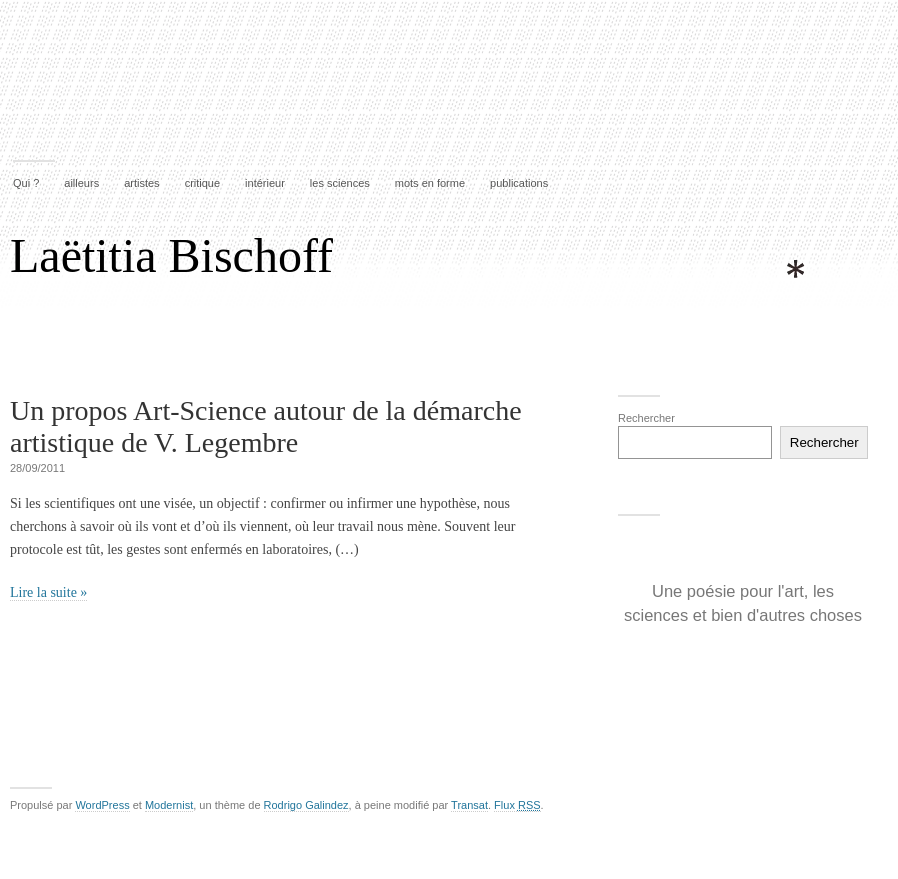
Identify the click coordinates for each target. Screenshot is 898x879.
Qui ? (26, 183)
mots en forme (430, 183)
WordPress (102, 805)
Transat (469, 805)
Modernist (169, 805)
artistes (141, 183)
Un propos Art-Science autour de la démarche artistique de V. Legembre (266, 426)
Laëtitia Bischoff (171, 255)
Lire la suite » (48, 592)
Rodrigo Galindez (306, 805)
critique (202, 183)
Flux (517, 805)
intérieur (265, 183)
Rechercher (646, 418)
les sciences (340, 183)
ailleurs (81, 183)
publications (519, 183)
